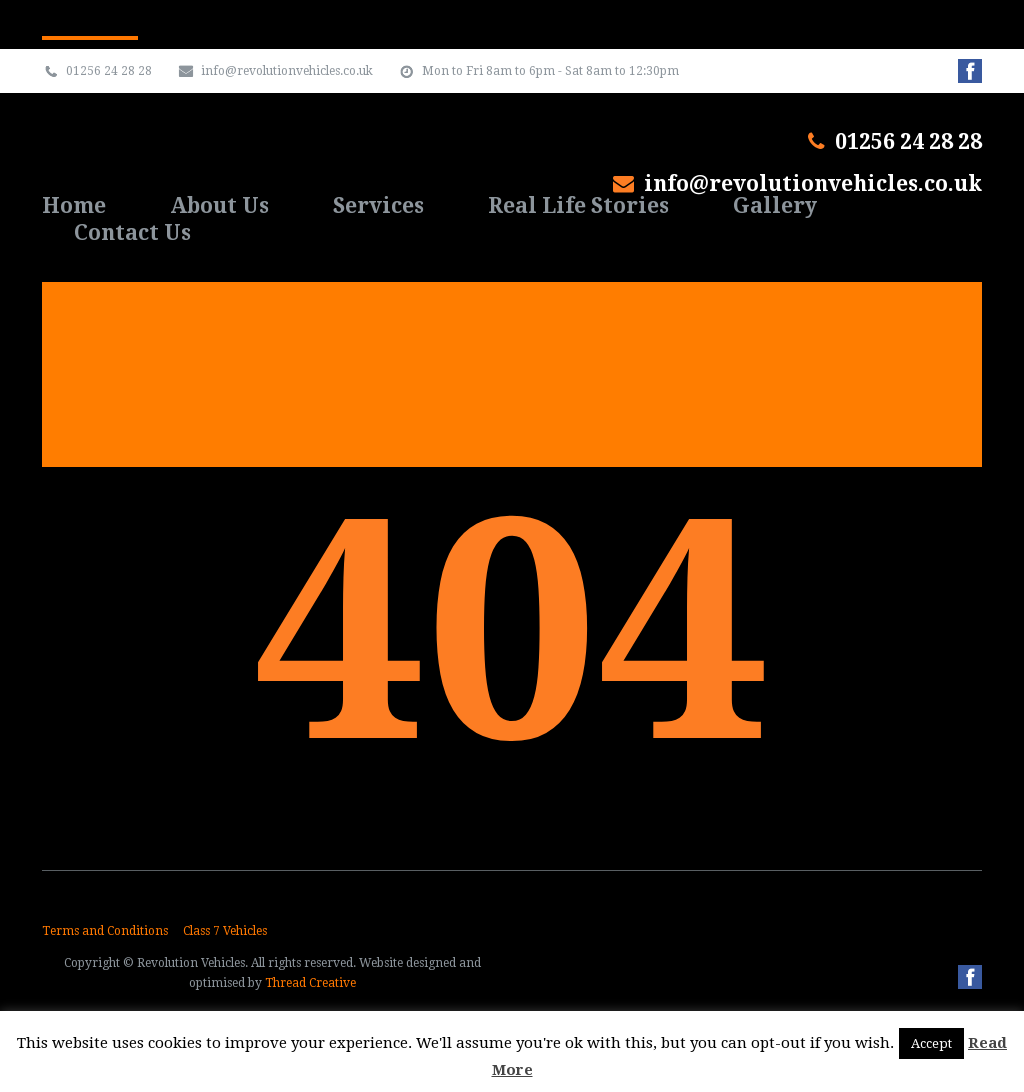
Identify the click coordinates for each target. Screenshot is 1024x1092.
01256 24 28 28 (908, 141)
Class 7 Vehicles (225, 931)
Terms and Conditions (105, 931)
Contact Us (132, 232)
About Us (219, 205)
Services (378, 205)
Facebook (970, 977)
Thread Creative (310, 983)
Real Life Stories (578, 205)
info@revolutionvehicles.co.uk (813, 183)
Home (74, 205)
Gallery (775, 205)
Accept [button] (931, 1043)
